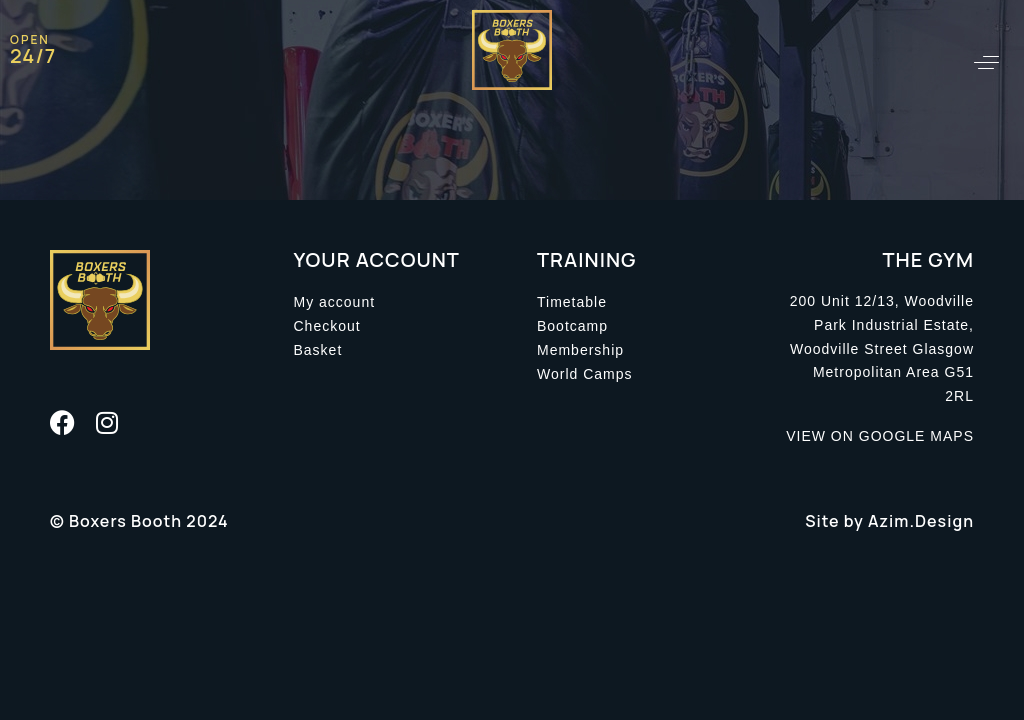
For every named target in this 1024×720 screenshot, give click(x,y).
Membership (580, 350)
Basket (318, 350)
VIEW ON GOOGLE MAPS (880, 436)
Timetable (572, 302)
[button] (986, 62)
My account (335, 302)
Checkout (327, 326)
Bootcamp (572, 326)
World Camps (585, 374)
